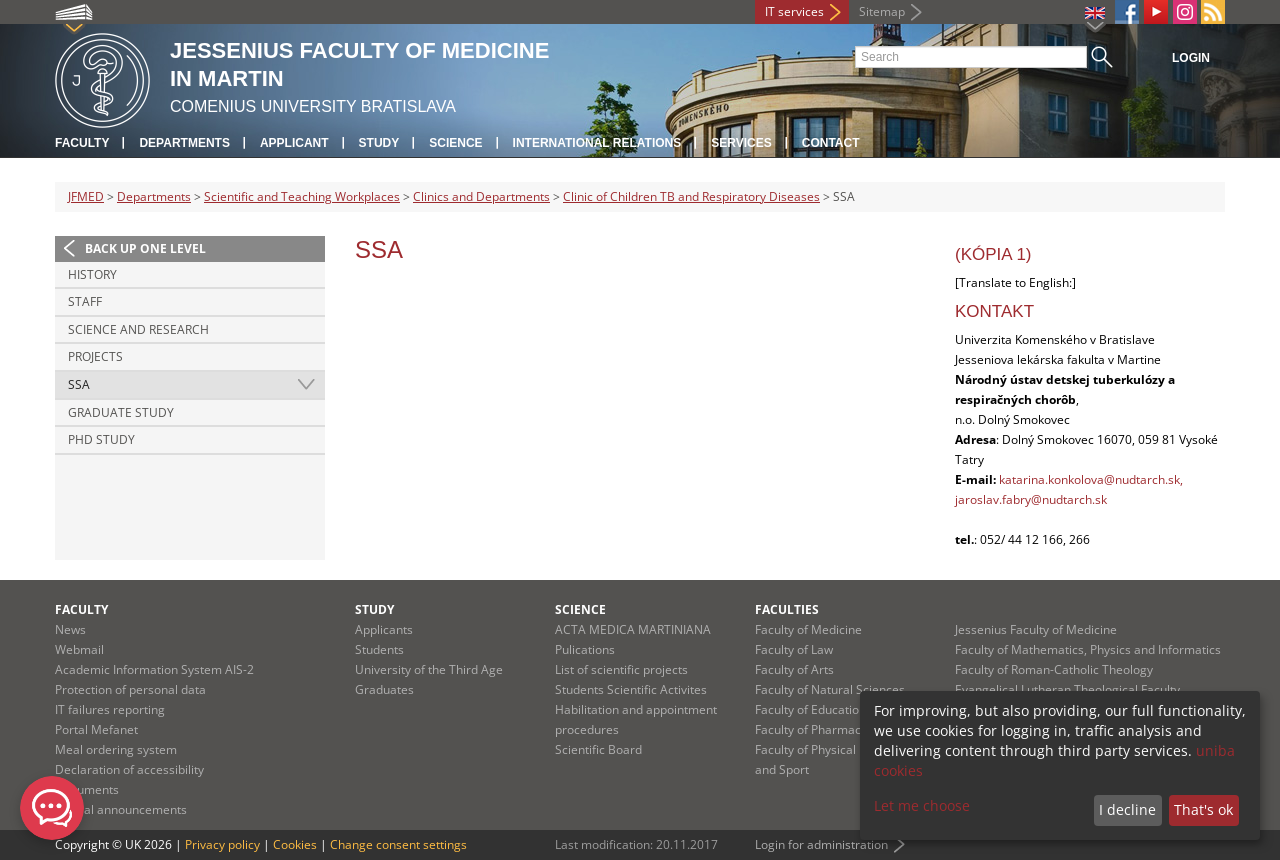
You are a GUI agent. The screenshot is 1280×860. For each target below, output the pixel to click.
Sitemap (882, 11)
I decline (1127, 809)
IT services (794, 11)
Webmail (79, 649)
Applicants (384, 629)
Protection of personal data (130, 689)
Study (379, 143)
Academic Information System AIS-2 (154, 669)
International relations (597, 143)
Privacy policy (222, 844)
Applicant (294, 143)
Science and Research (138, 329)
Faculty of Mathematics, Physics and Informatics (1088, 649)
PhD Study (101, 439)
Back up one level (145, 248)
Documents (87, 789)
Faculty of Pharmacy (811, 729)
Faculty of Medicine (808, 629)
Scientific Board (598, 749)
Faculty (82, 143)
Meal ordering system (116, 749)
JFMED (86, 196)
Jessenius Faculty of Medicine (1036, 629)
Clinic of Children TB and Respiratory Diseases (691, 196)
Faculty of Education (810, 709)
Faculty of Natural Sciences (830, 689)
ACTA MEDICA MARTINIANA (633, 629)
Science (455, 143)
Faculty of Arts (794, 669)
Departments (184, 143)
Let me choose (922, 805)
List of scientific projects (621, 669)
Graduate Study (121, 412)
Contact (831, 143)
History (92, 274)
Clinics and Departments (481, 196)
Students (379, 649)
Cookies (295, 844)
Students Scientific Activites (631, 689)
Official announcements (121, 809)
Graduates (384, 689)
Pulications (585, 649)
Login (1191, 58)
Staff (85, 301)
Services (741, 143)
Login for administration (821, 844)
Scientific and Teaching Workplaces (302, 196)
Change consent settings (398, 844)
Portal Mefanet (96, 729)
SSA (79, 384)
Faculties (787, 609)
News (70, 629)
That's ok (1203, 809)
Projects (95, 356)
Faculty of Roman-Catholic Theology (1054, 669)
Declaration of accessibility (129, 769)
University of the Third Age (429, 669)
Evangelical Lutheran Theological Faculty (1067, 689)
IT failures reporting (110, 709)
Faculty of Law (794, 649)
